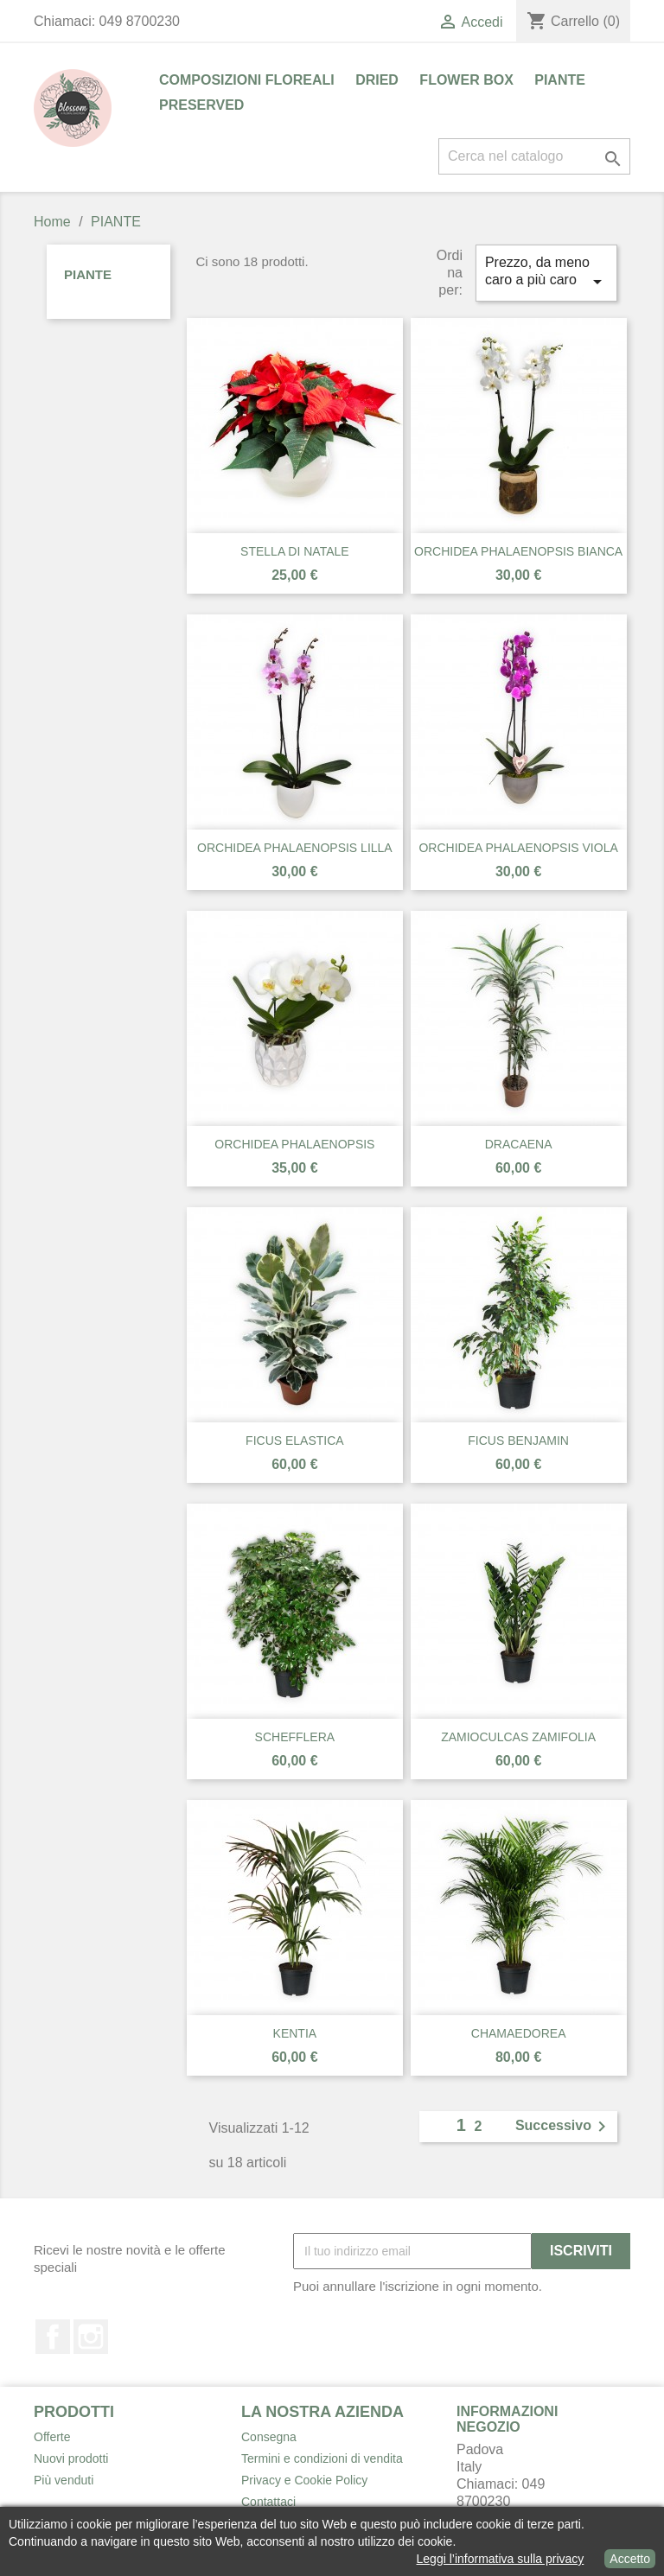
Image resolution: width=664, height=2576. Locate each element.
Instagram (90, 2336)
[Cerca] (534, 156)
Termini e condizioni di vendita (322, 2458)
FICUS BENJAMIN (518, 1440)
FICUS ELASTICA (295, 1440)
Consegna (269, 2437)
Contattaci (268, 2502)
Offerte (52, 2437)
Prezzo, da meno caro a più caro (546, 273)
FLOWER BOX (466, 80)
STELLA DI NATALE (294, 551)
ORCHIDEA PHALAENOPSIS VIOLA (517, 848)
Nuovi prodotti (71, 2458)
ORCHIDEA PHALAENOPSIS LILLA (295, 848)
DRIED (377, 80)
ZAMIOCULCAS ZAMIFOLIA (518, 1737)
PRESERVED (201, 105)
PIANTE (559, 80)
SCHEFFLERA (295, 1737)
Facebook (52, 2336)
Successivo (563, 2126)
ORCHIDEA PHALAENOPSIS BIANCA (518, 551)
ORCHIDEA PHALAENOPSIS (294, 1144)
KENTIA (295, 2033)
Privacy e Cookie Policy (304, 2480)
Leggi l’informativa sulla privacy (500, 2559)
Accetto (630, 2559)
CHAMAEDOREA (518, 2033)
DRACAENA (518, 1144)
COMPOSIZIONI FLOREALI (247, 80)
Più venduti (63, 2480)
